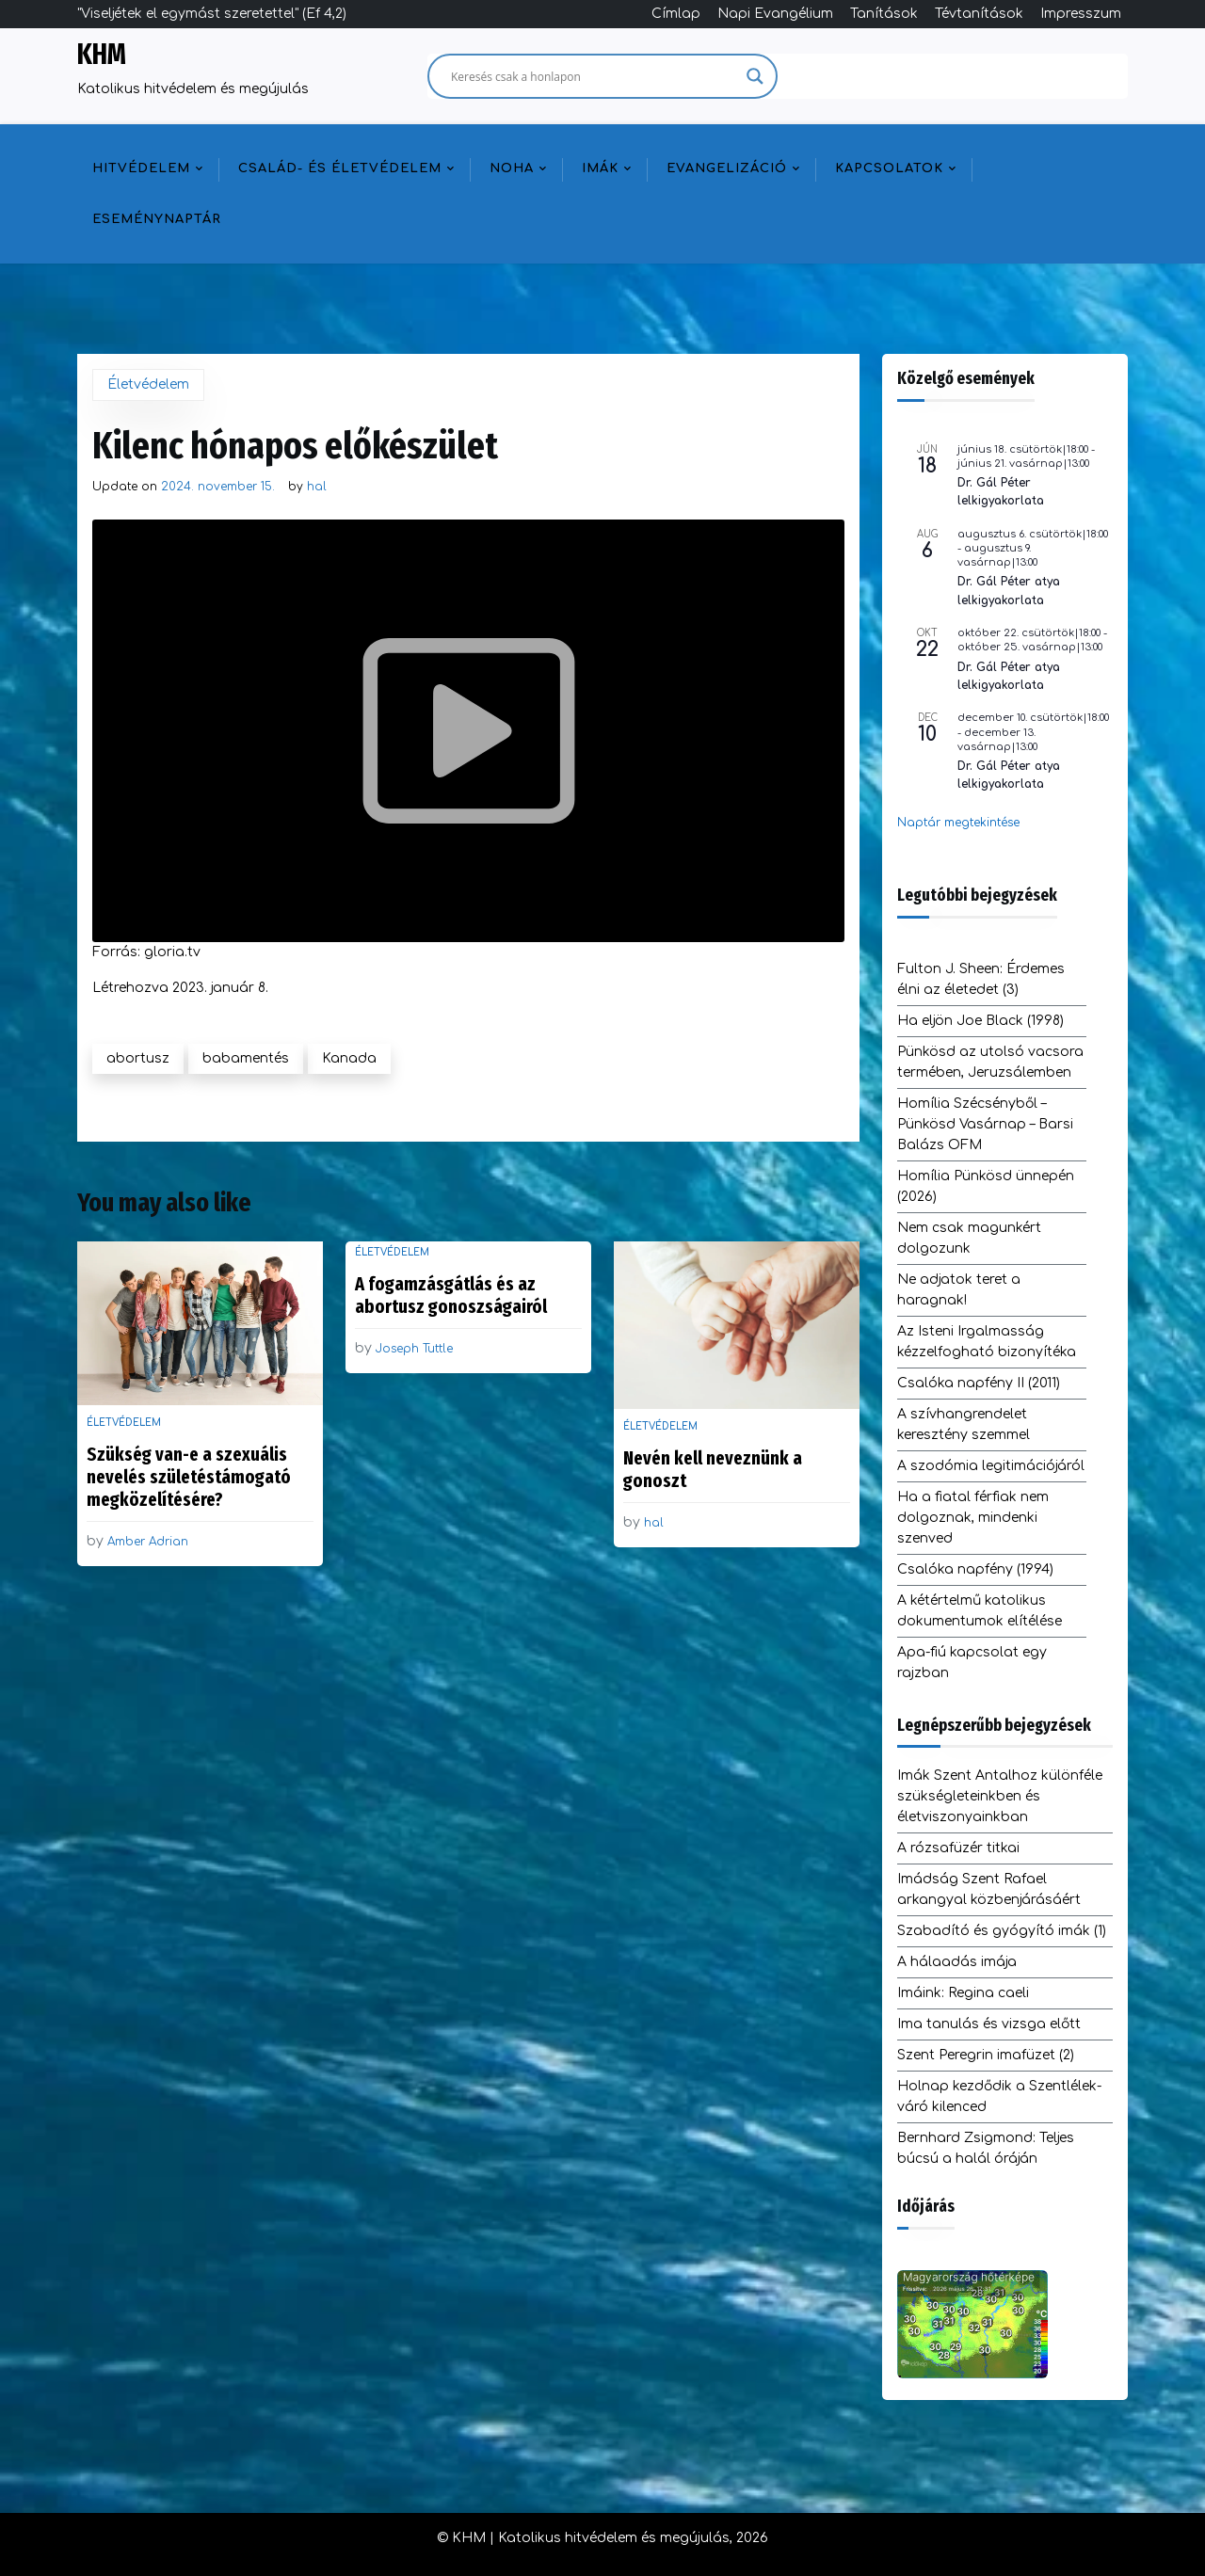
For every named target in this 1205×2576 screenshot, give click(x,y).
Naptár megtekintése (958, 822)
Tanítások (884, 14)
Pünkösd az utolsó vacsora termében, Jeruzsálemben (990, 1062)
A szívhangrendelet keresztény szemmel (963, 1424)
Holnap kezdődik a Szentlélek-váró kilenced (999, 2096)
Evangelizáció (727, 168)
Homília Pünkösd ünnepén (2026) (985, 1186)
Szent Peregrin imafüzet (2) (985, 2055)
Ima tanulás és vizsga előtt (989, 2024)
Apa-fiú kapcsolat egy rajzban (972, 1662)
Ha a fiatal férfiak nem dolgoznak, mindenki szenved (973, 1517)
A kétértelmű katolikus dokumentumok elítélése (979, 1610)
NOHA (512, 168)
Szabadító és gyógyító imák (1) (1001, 1931)
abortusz (137, 1058)
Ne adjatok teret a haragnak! (958, 1289)
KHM (101, 55)
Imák (600, 168)
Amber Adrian (147, 1541)
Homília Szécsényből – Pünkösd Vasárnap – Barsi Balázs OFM (985, 1124)
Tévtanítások (979, 14)
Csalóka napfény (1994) (975, 1569)
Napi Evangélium (775, 14)
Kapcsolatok (889, 168)
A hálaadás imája (957, 1962)
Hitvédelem (141, 168)
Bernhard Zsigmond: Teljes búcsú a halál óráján (985, 2148)
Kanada (349, 1058)
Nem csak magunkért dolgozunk (969, 1238)
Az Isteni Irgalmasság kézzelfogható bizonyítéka (986, 1341)
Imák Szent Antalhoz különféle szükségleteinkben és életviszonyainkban (999, 1796)
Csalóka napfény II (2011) (978, 1383)
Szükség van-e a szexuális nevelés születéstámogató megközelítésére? (189, 1477)
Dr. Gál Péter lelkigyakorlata (1000, 491)
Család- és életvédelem (340, 168)
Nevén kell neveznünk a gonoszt (712, 1469)
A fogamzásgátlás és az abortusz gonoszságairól (451, 1295)
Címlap (675, 14)
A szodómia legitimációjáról (990, 1466)
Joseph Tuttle (414, 1348)
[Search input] (594, 76)
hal (317, 486)
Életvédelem (148, 384)
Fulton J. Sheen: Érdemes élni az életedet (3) (981, 979)
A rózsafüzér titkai (958, 1848)
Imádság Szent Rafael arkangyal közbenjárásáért (989, 1889)
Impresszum (1080, 14)
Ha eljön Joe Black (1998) (980, 1021)
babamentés (245, 1058)
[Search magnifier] (755, 76)
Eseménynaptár (156, 219)
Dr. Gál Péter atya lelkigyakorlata (1008, 590)
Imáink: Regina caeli (963, 1993)
